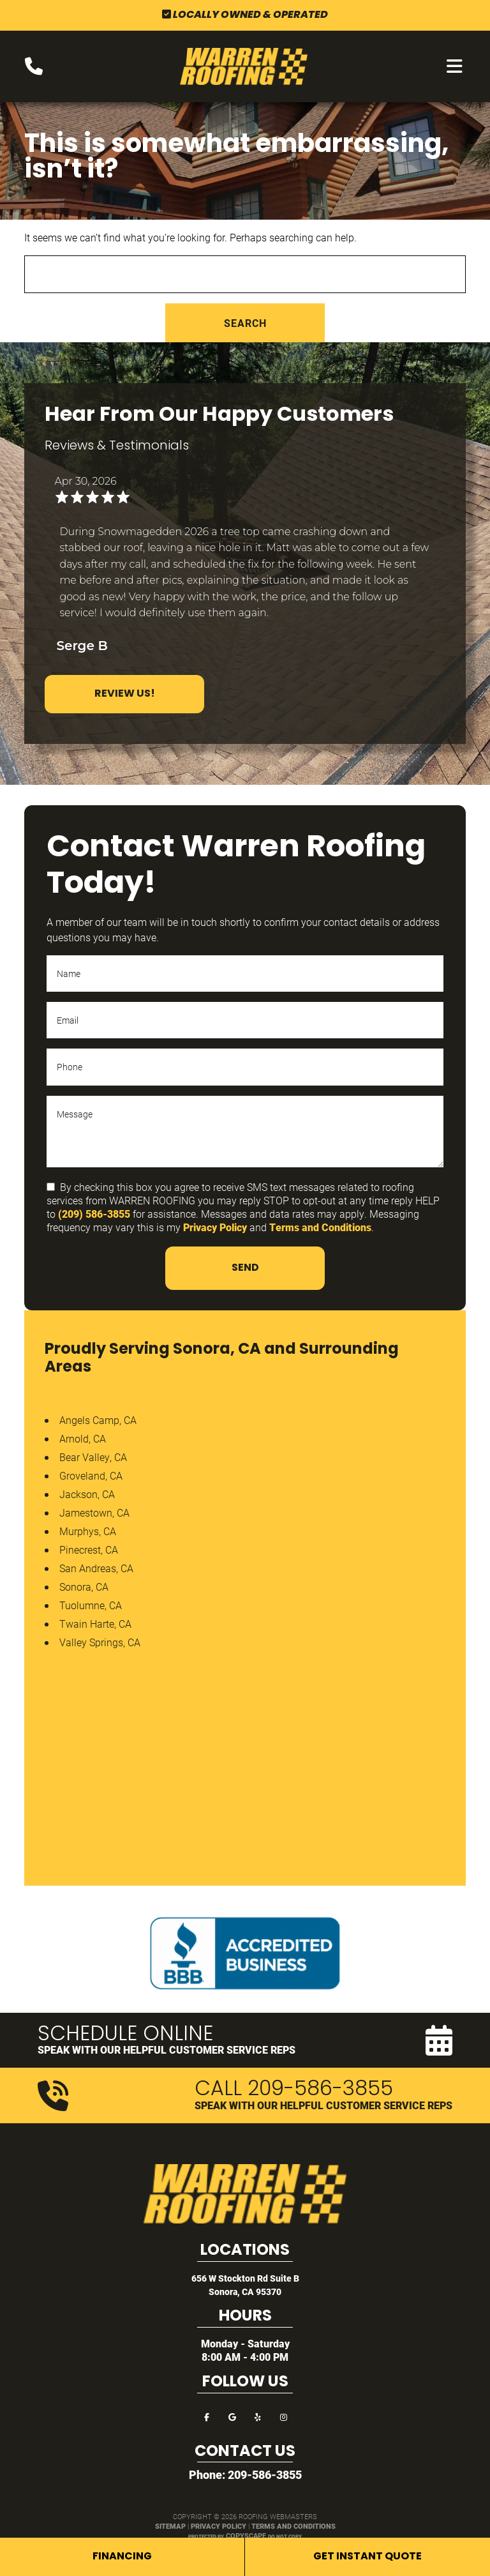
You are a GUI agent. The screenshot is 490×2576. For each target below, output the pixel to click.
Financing (122, 2557)
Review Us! (124, 694)
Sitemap (170, 2526)
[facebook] (207, 2416)
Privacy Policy (215, 1227)
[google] (232, 2416)
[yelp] (258, 2416)
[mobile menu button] (454, 66)
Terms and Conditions (320, 1227)
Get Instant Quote (367, 2557)
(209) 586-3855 (94, 1213)
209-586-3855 (265, 2474)
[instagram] (283, 2416)
